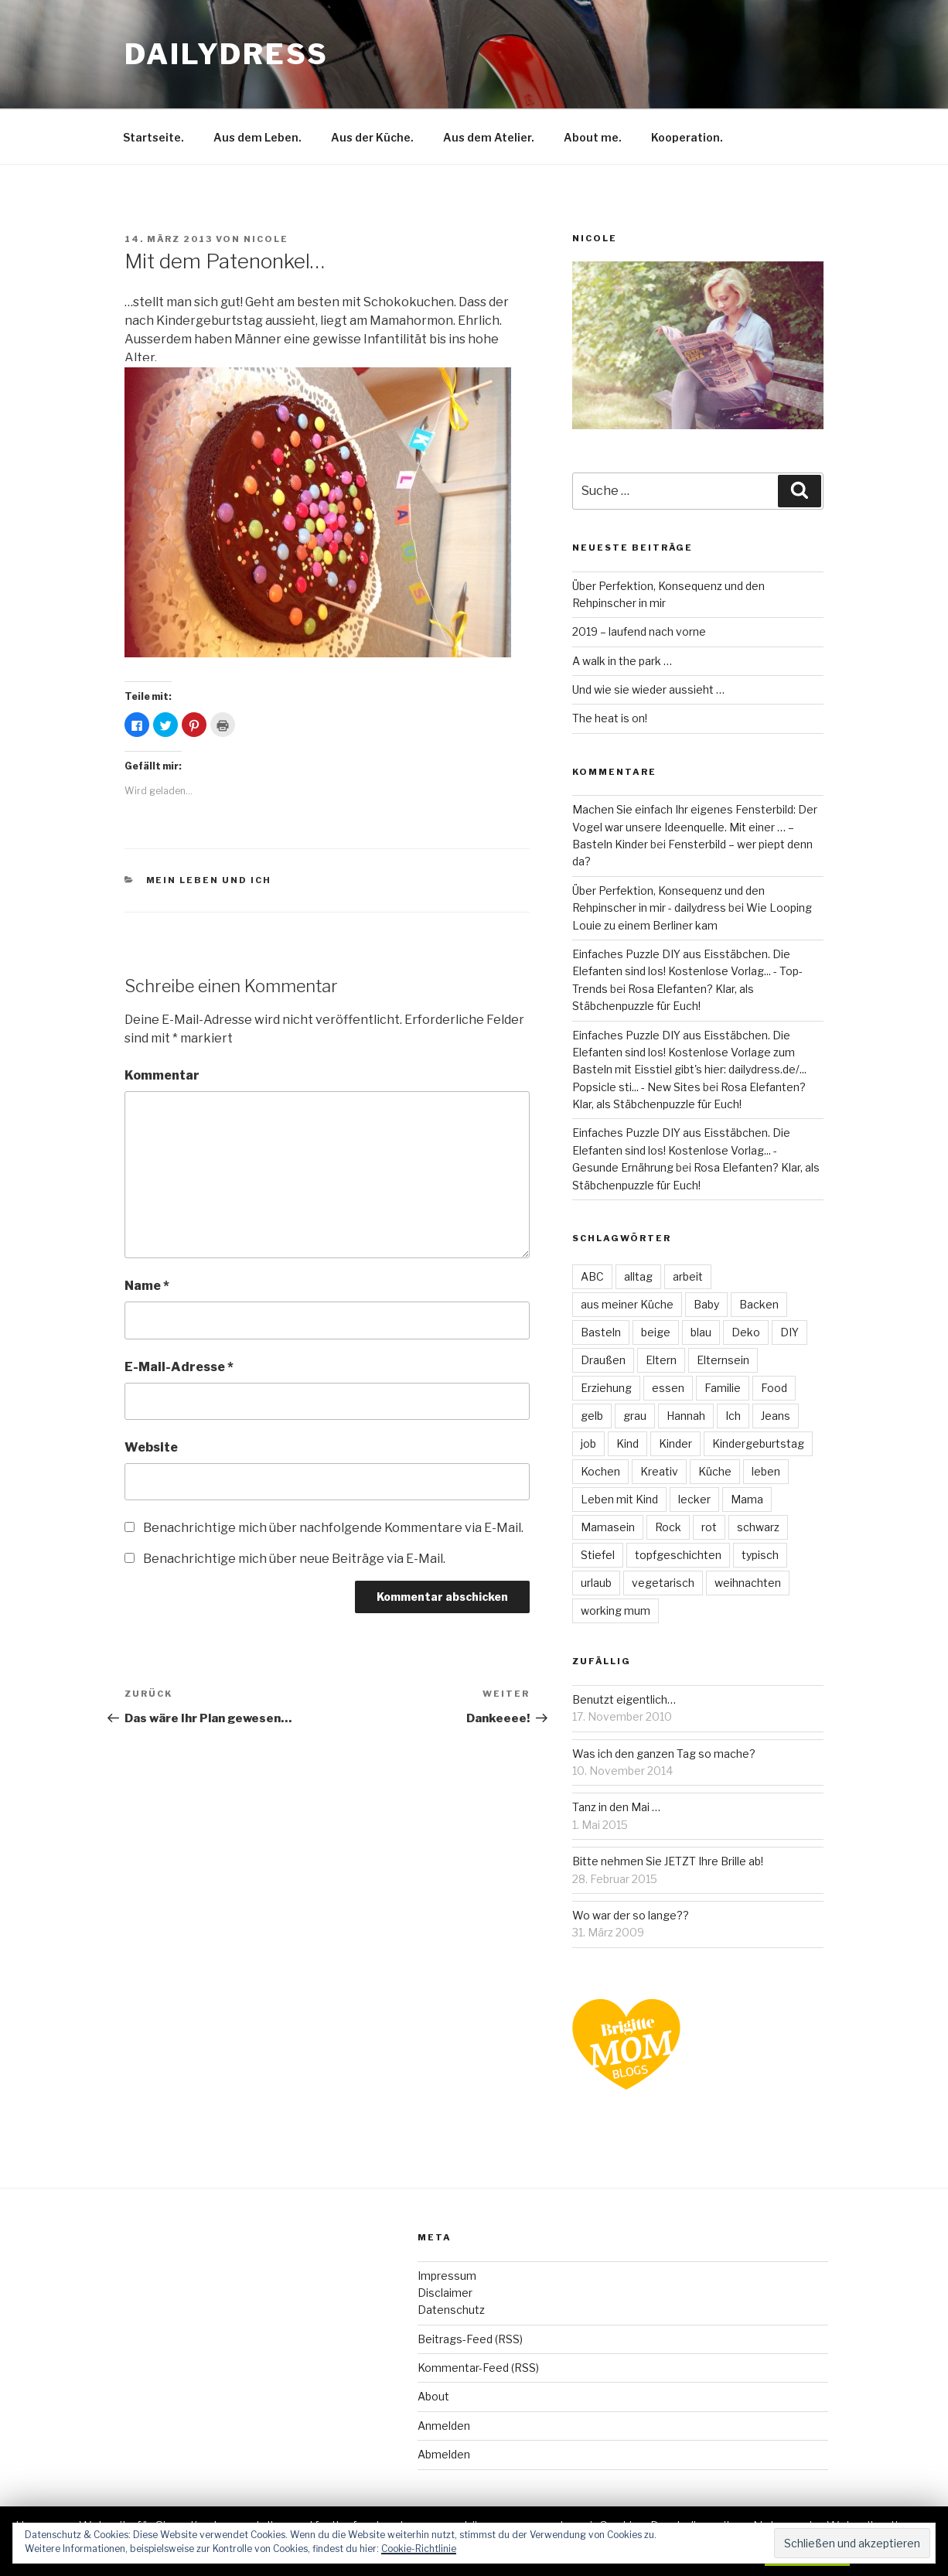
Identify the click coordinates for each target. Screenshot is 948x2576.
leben (766, 1471)
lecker (694, 1499)
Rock (668, 1527)
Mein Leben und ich (209, 880)
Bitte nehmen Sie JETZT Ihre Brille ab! (667, 1861)
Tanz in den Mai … (616, 1806)
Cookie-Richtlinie (418, 2548)
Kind (627, 1443)
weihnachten (747, 1582)
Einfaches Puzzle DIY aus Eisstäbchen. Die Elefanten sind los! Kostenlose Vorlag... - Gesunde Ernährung (681, 1150)
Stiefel (598, 1554)
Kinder (675, 1443)
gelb (592, 1415)
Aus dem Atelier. (488, 137)
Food (774, 1387)
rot (709, 1527)
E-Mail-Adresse (179, 1367)
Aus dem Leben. (257, 137)
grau (634, 1415)
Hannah (686, 1415)
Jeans (775, 1415)
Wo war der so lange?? (630, 1915)
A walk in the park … (622, 660)
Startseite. (153, 137)
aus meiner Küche (627, 1304)
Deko (745, 1332)
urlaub (596, 1582)
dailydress (226, 54)
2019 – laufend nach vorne (639, 631)
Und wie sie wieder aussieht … (648, 689)
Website (151, 1447)
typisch (760, 1554)
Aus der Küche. (372, 137)
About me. (593, 137)
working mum (615, 1610)
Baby (706, 1304)
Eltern (661, 1359)
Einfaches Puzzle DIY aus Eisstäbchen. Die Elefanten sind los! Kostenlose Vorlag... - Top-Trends (687, 971)
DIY (789, 1332)
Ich (733, 1415)
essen (668, 1387)
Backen (759, 1304)
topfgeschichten (678, 1554)
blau (701, 1332)
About (433, 2396)
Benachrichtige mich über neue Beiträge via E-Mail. (294, 1558)
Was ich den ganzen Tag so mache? (663, 1753)
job (588, 1443)
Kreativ (659, 1471)
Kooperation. (687, 137)
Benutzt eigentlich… (624, 1699)
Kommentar (161, 1075)
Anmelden (444, 2425)
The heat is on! (609, 718)
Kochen (600, 1471)
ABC (592, 1276)
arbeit (688, 1276)
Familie (722, 1387)
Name (146, 1285)
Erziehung (606, 1387)
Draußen (603, 1359)
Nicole (266, 239)
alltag (638, 1276)
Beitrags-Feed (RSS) (470, 2339)
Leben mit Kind (619, 1499)
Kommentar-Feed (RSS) (478, 2367)
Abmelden (444, 2454)
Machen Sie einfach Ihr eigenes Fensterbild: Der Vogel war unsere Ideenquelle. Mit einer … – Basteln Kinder (694, 827)
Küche (714, 1471)
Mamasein (608, 1527)
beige (655, 1332)
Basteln (601, 1332)
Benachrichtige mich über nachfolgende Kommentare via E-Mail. (333, 1527)
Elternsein (723, 1359)
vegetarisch (663, 1582)
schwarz (758, 1527)
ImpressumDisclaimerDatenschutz (451, 2293)
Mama (747, 1499)
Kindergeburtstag (758, 1443)
